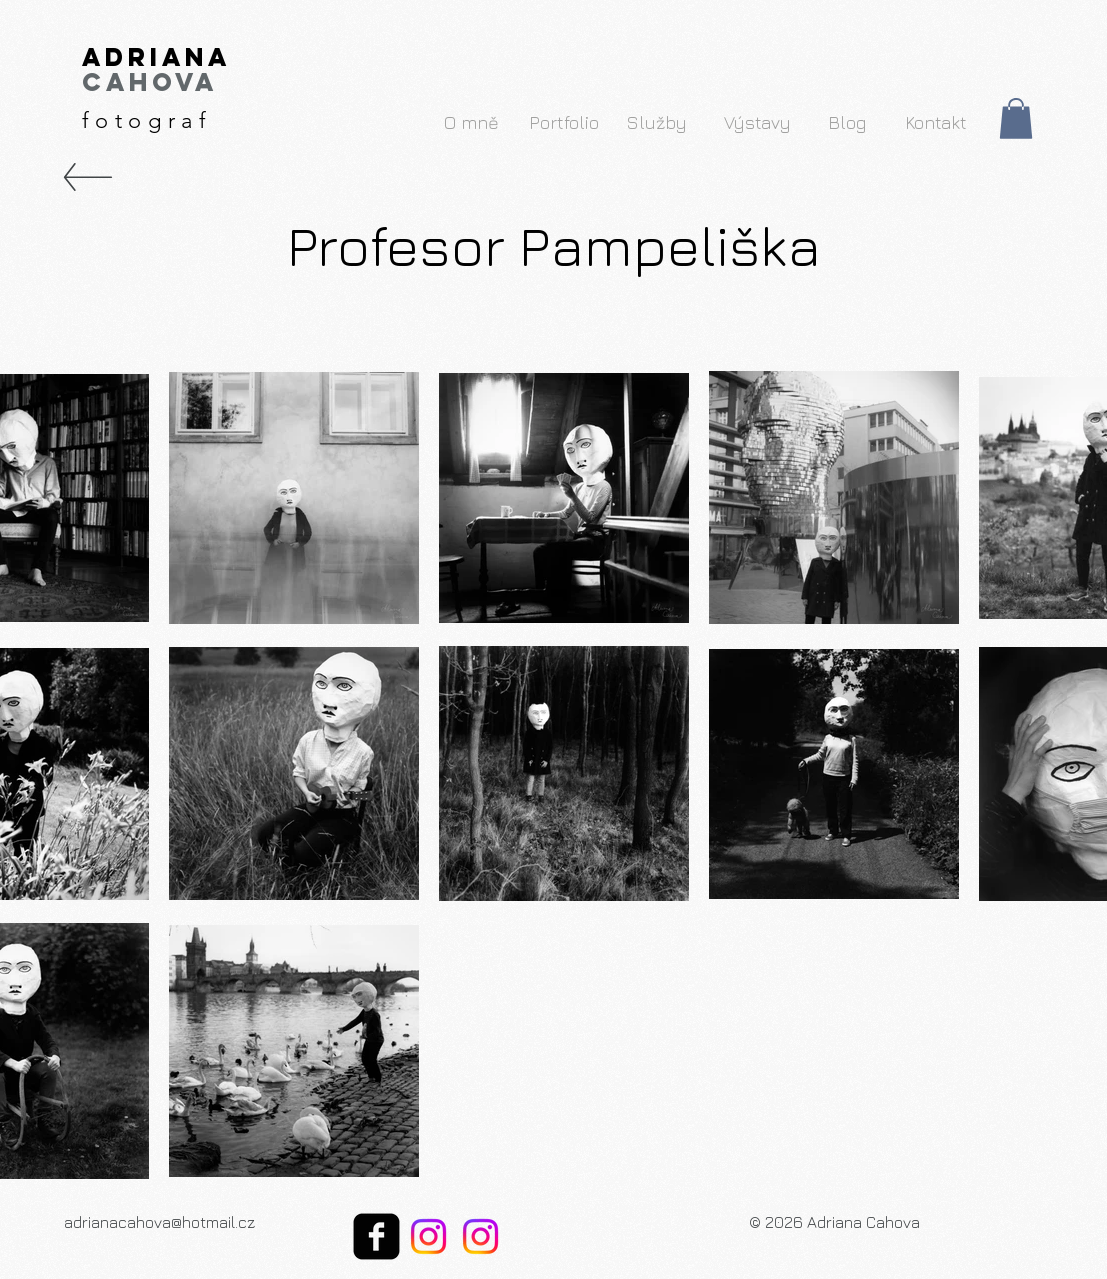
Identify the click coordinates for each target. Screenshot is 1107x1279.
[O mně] (471, 122)
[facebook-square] (376, 1236)
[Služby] (657, 122)
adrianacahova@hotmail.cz (159, 1222)
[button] (1016, 118)
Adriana (156, 57)
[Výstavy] (757, 122)
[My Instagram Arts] (480, 1236)
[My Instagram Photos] (428, 1236)
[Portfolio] (564, 122)
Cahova (150, 82)
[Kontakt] (936, 122)
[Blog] (847, 122)
